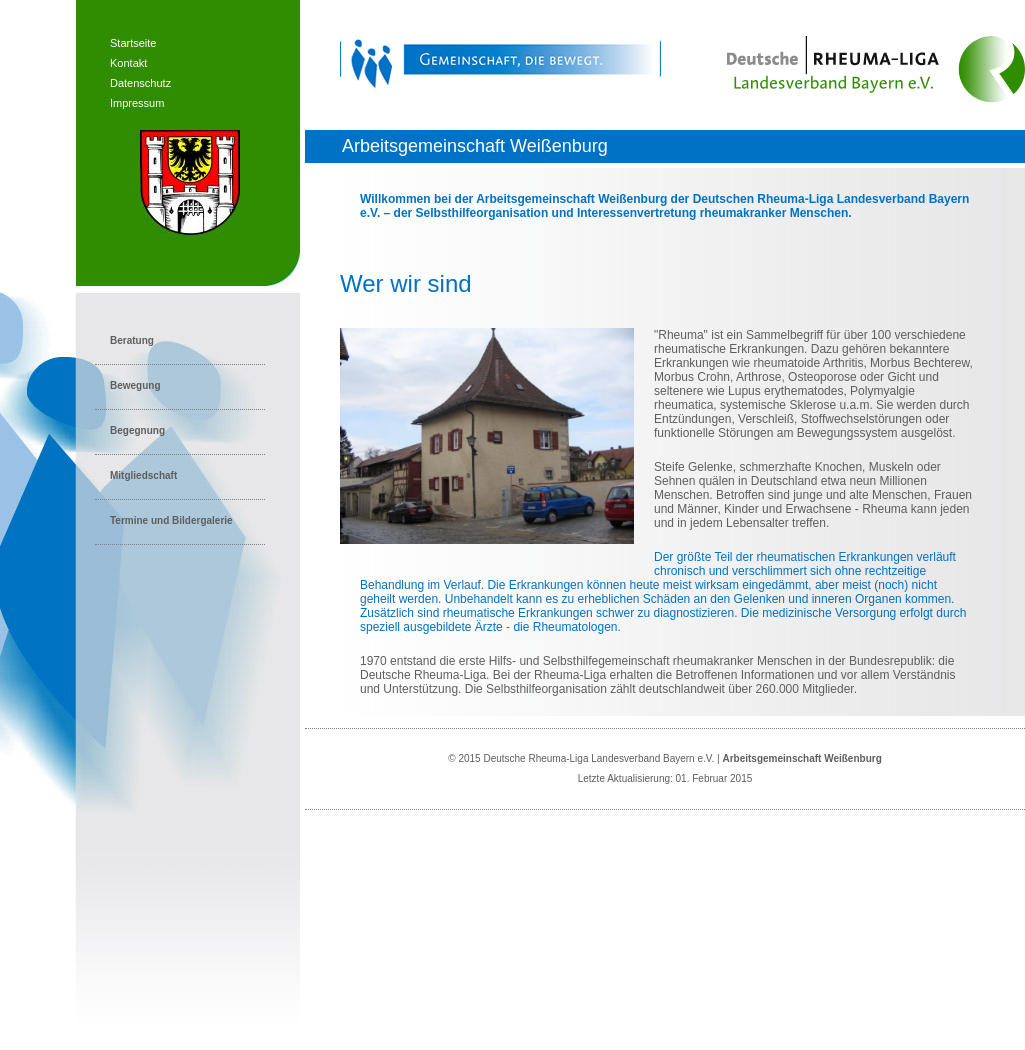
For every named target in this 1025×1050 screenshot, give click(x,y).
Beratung (132, 340)
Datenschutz (140, 83)
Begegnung (137, 430)
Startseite (133, 43)
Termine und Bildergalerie (171, 520)
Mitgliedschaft (143, 475)
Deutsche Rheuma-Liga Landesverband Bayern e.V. (598, 758)
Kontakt (128, 63)
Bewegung (135, 385)
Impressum (137, 103)
